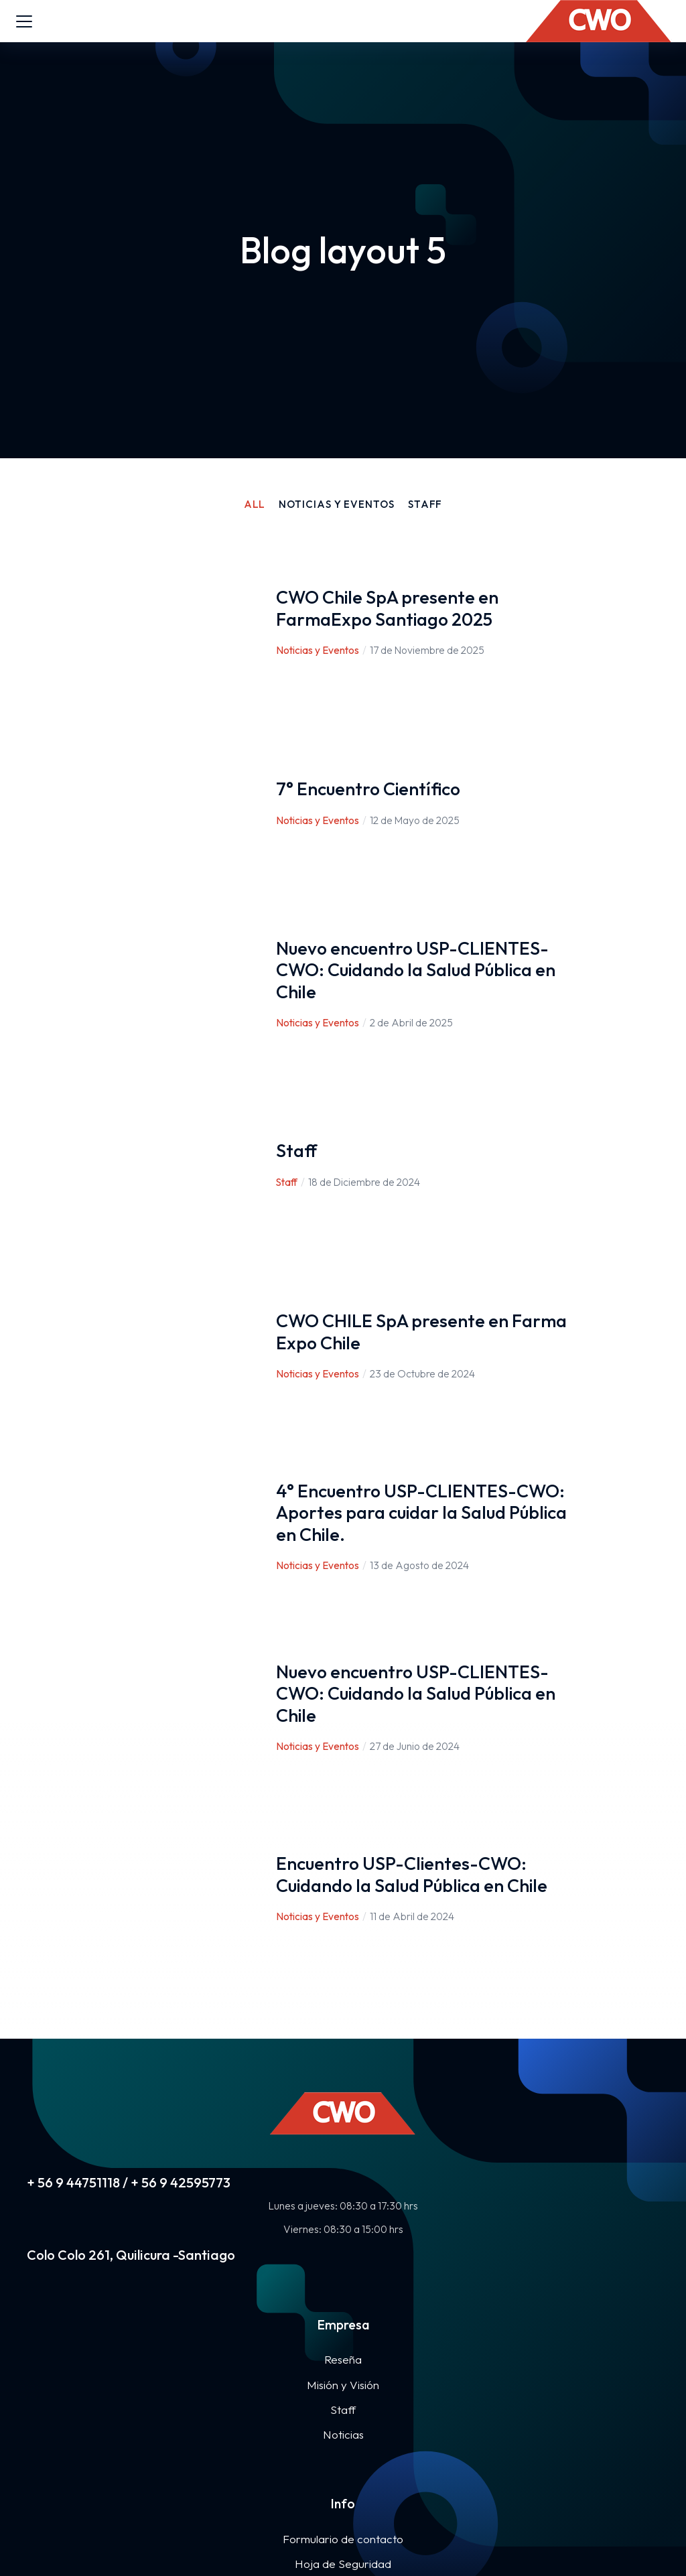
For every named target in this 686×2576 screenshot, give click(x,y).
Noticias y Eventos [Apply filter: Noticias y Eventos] (336, 504)
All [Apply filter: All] (255, 504)
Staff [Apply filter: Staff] (425, 504)
